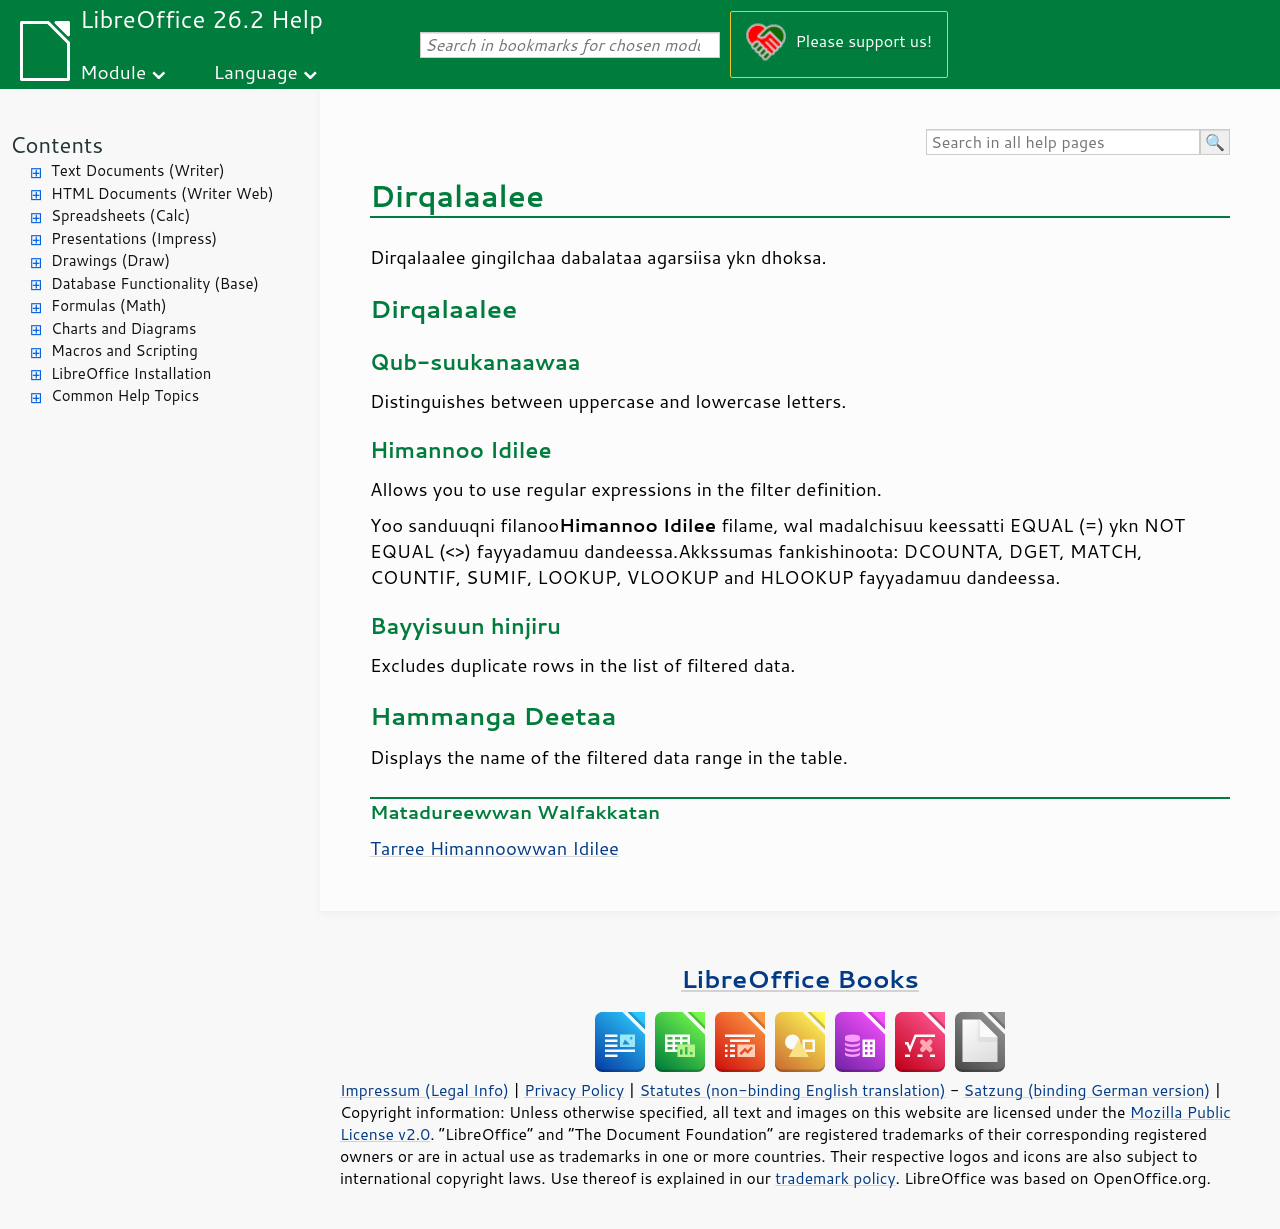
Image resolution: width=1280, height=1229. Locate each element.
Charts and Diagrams (123, 328)
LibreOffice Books (800, 978)
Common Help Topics (125, 395)
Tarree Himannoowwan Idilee (494, 848)
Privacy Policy (574, 1090)
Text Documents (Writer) (138, 170)
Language (256, 71)
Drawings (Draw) (110, 260)
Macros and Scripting (124, 350)
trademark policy (835, 1178)
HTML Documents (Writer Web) (162, 193)
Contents (56, 144)
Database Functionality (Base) (155, 283)
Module (113, 71)
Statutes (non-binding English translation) (792, 1090)
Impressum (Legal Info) (424, 1090)
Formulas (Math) (109, 305)
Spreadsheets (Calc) (120, 215)
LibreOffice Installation (131, 373)
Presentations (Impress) (134, 238)
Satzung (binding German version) (1087, 1090)
